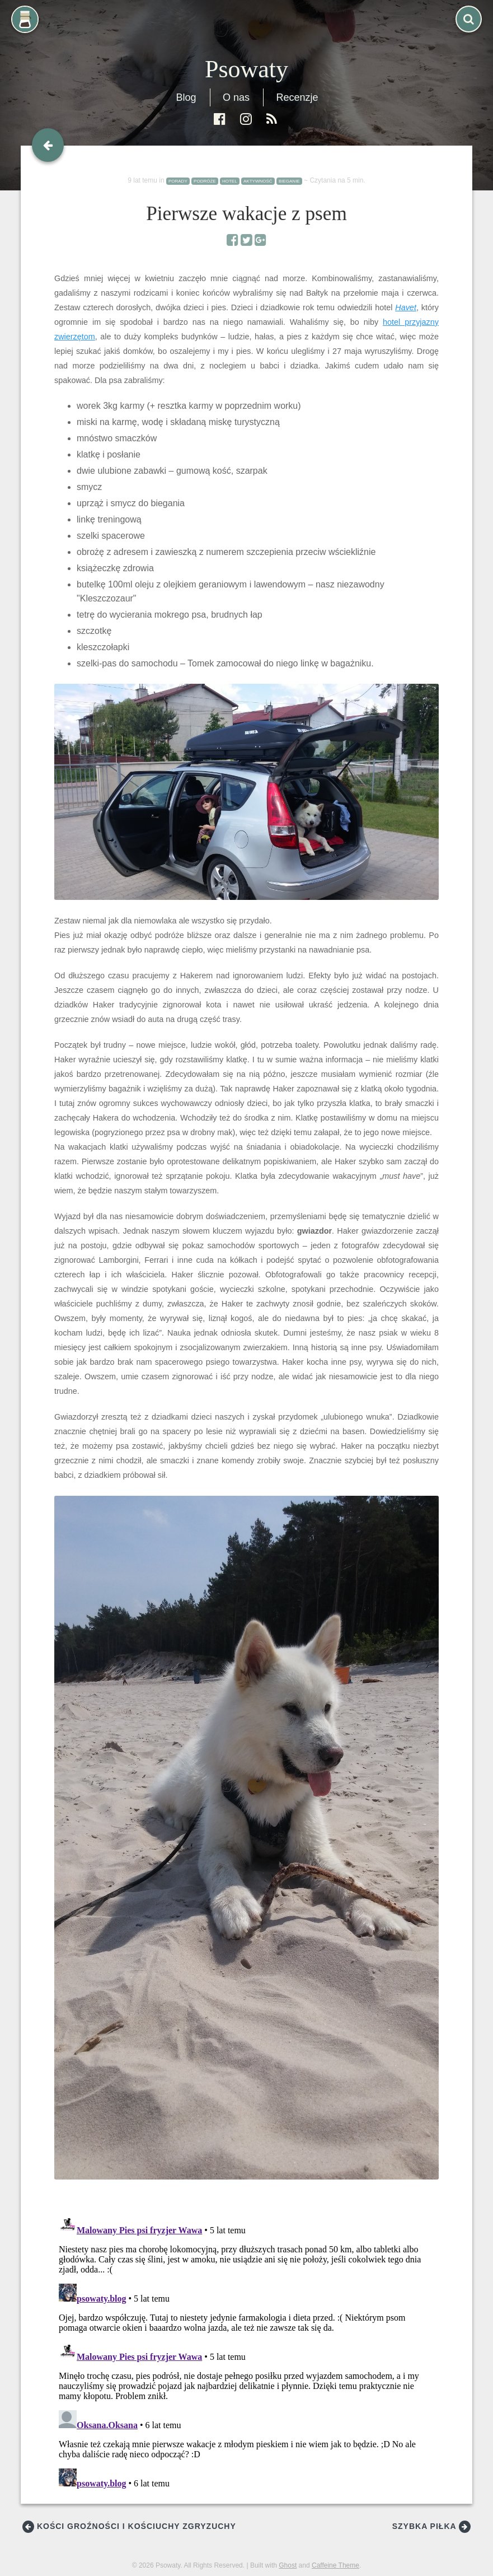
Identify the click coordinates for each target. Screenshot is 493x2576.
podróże (205, 181)
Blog (186, 97)
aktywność (258, 181)
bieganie (289, 181)
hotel (229, 181)
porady (177, 181)
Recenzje (297, 97)
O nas (236, 97)
